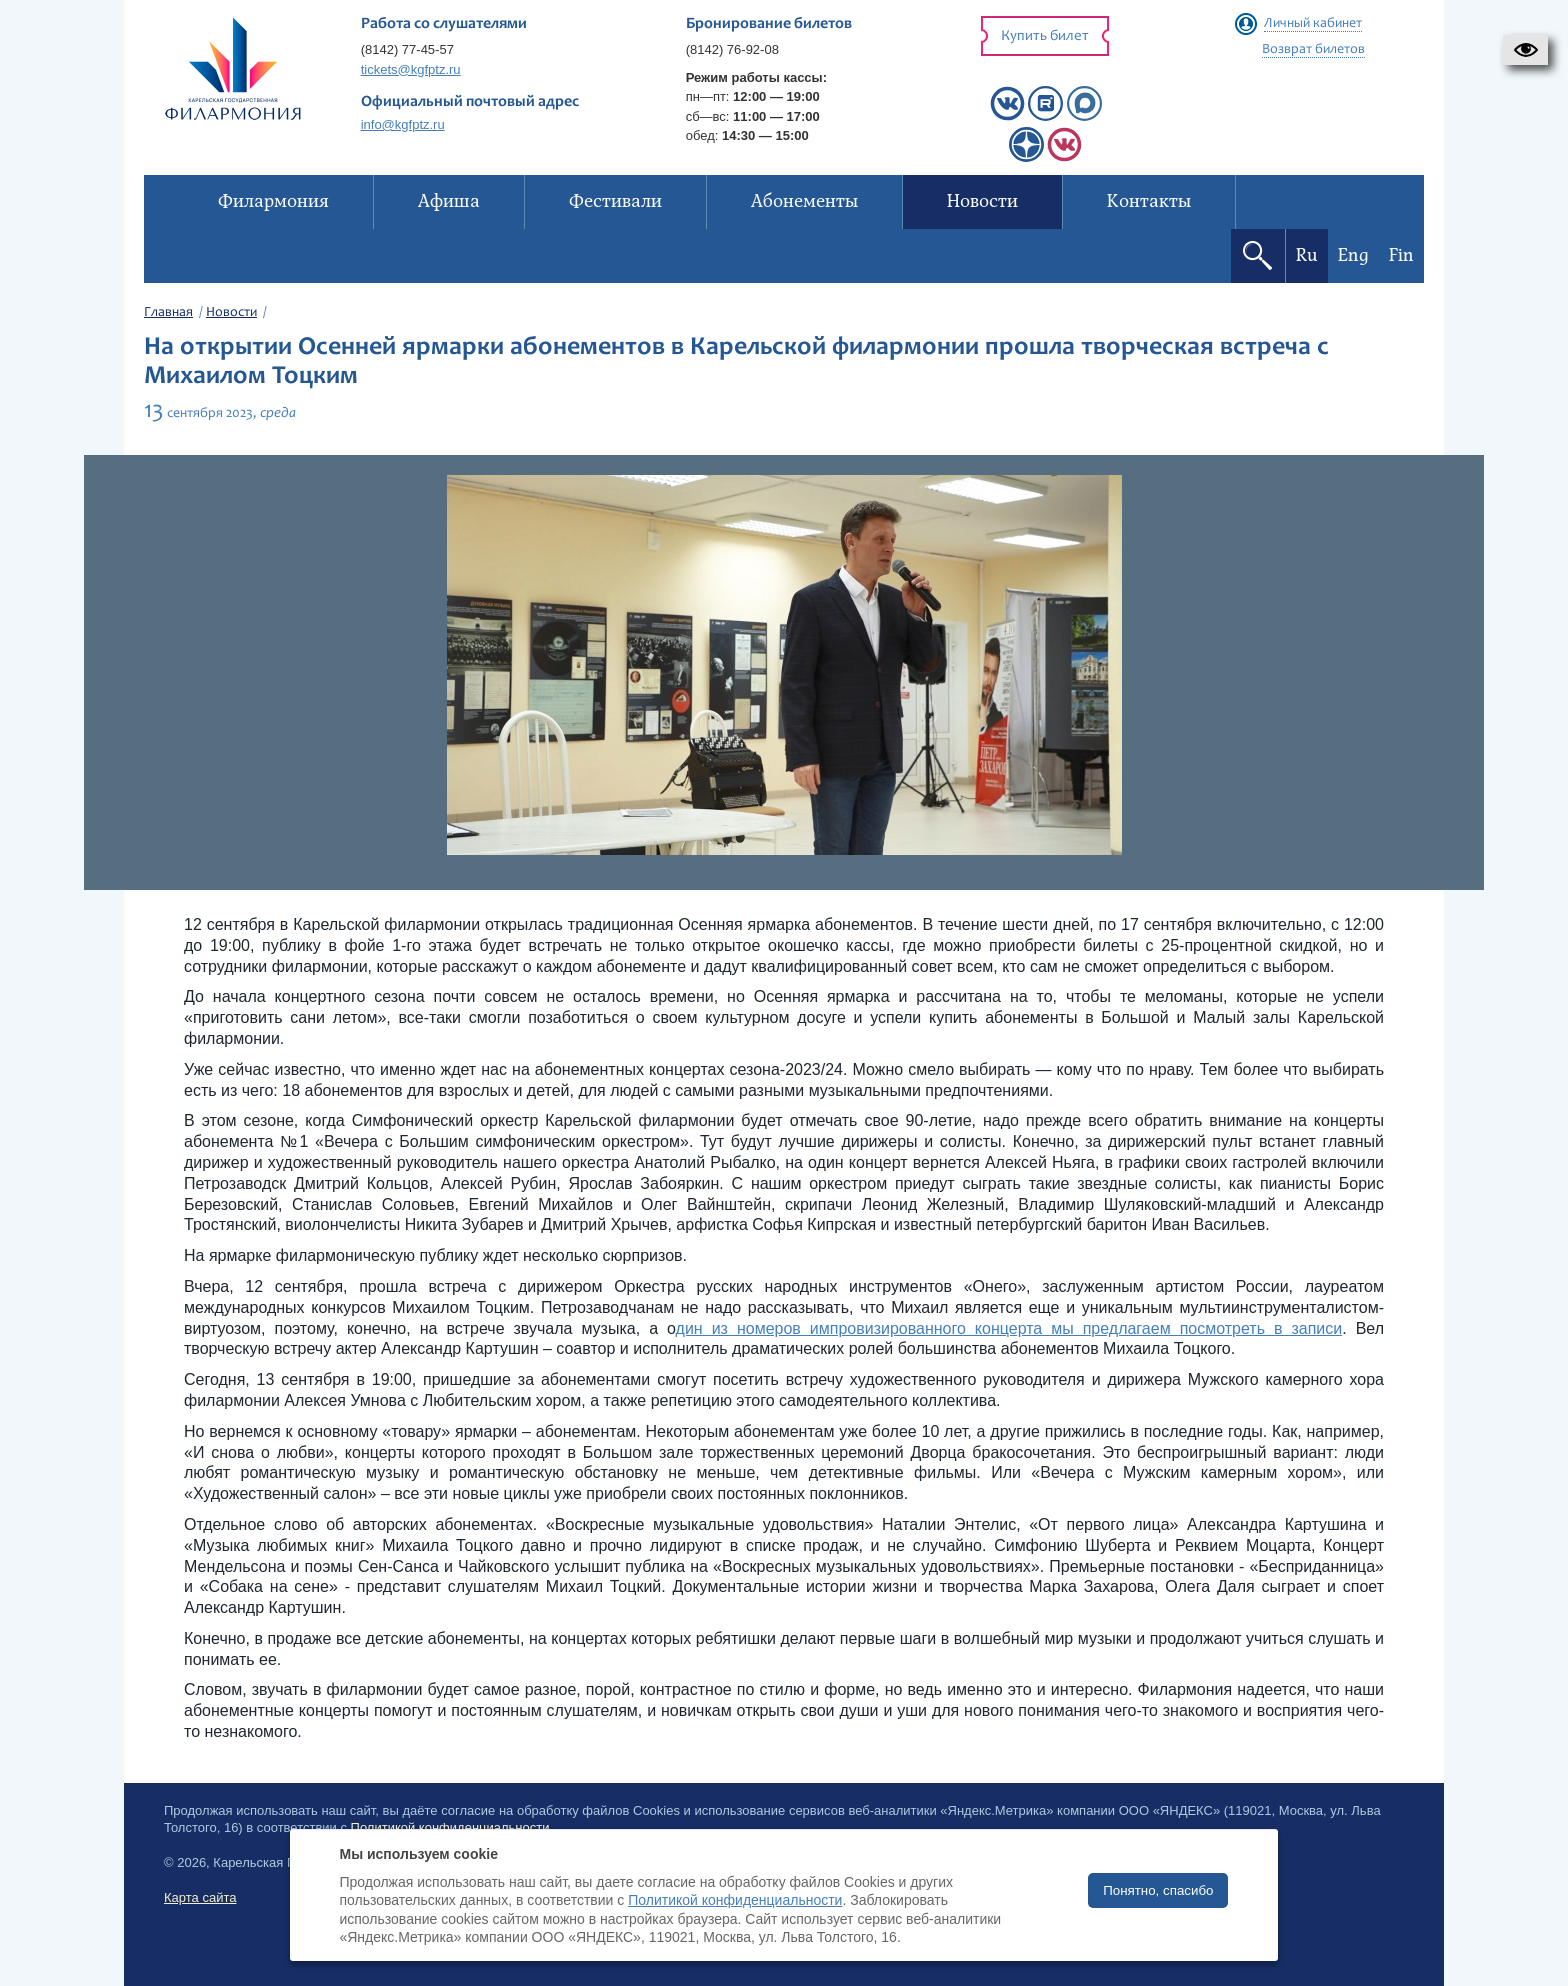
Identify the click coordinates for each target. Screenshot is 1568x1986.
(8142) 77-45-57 (407, 49)
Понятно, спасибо (1158, 1890)
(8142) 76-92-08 (732, 49)
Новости (231, 313)
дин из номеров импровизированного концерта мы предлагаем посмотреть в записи (1009, 1328)
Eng (1353, 255)
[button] (1525, 50)
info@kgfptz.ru (403, 124)
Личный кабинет (1313, 24)
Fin (1401, 255)
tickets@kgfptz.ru (411, 69)
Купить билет (1045, 36)
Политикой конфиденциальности (735, 1900)
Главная (168, 313)
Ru (1307, 255)
